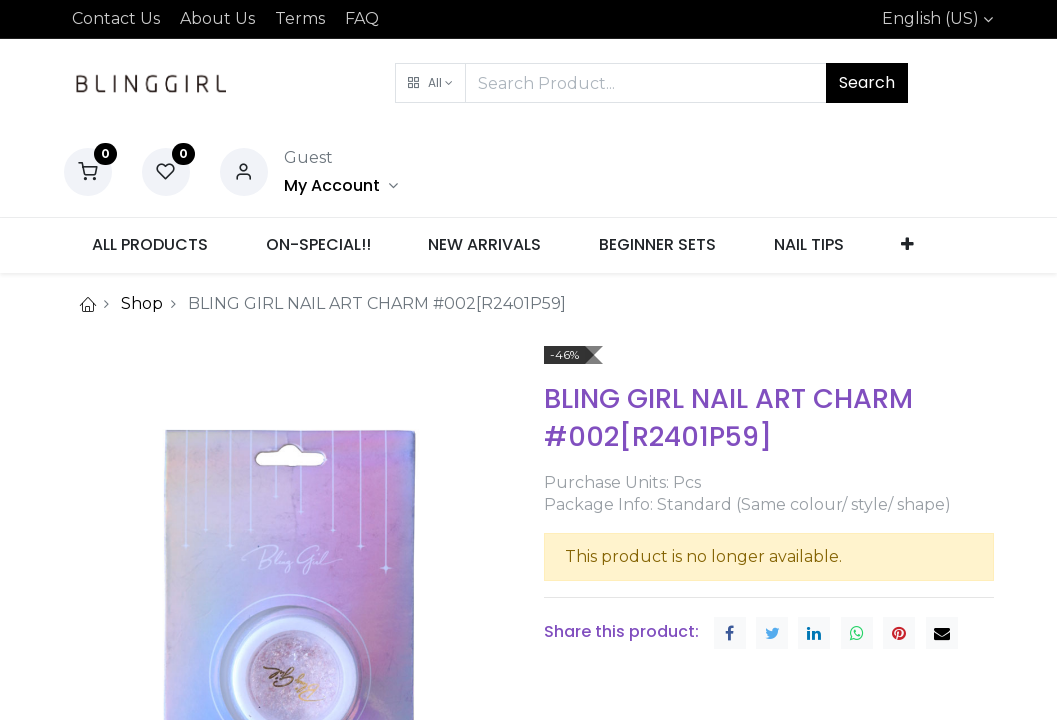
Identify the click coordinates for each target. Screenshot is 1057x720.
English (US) (930, 18)
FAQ (362, 18)
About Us (217, 18)
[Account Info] (341, 185)
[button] (430, 83)
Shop (142, 303)
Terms (300, 18)
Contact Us (116, 18)
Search (867, 82)
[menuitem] (151, 245)
